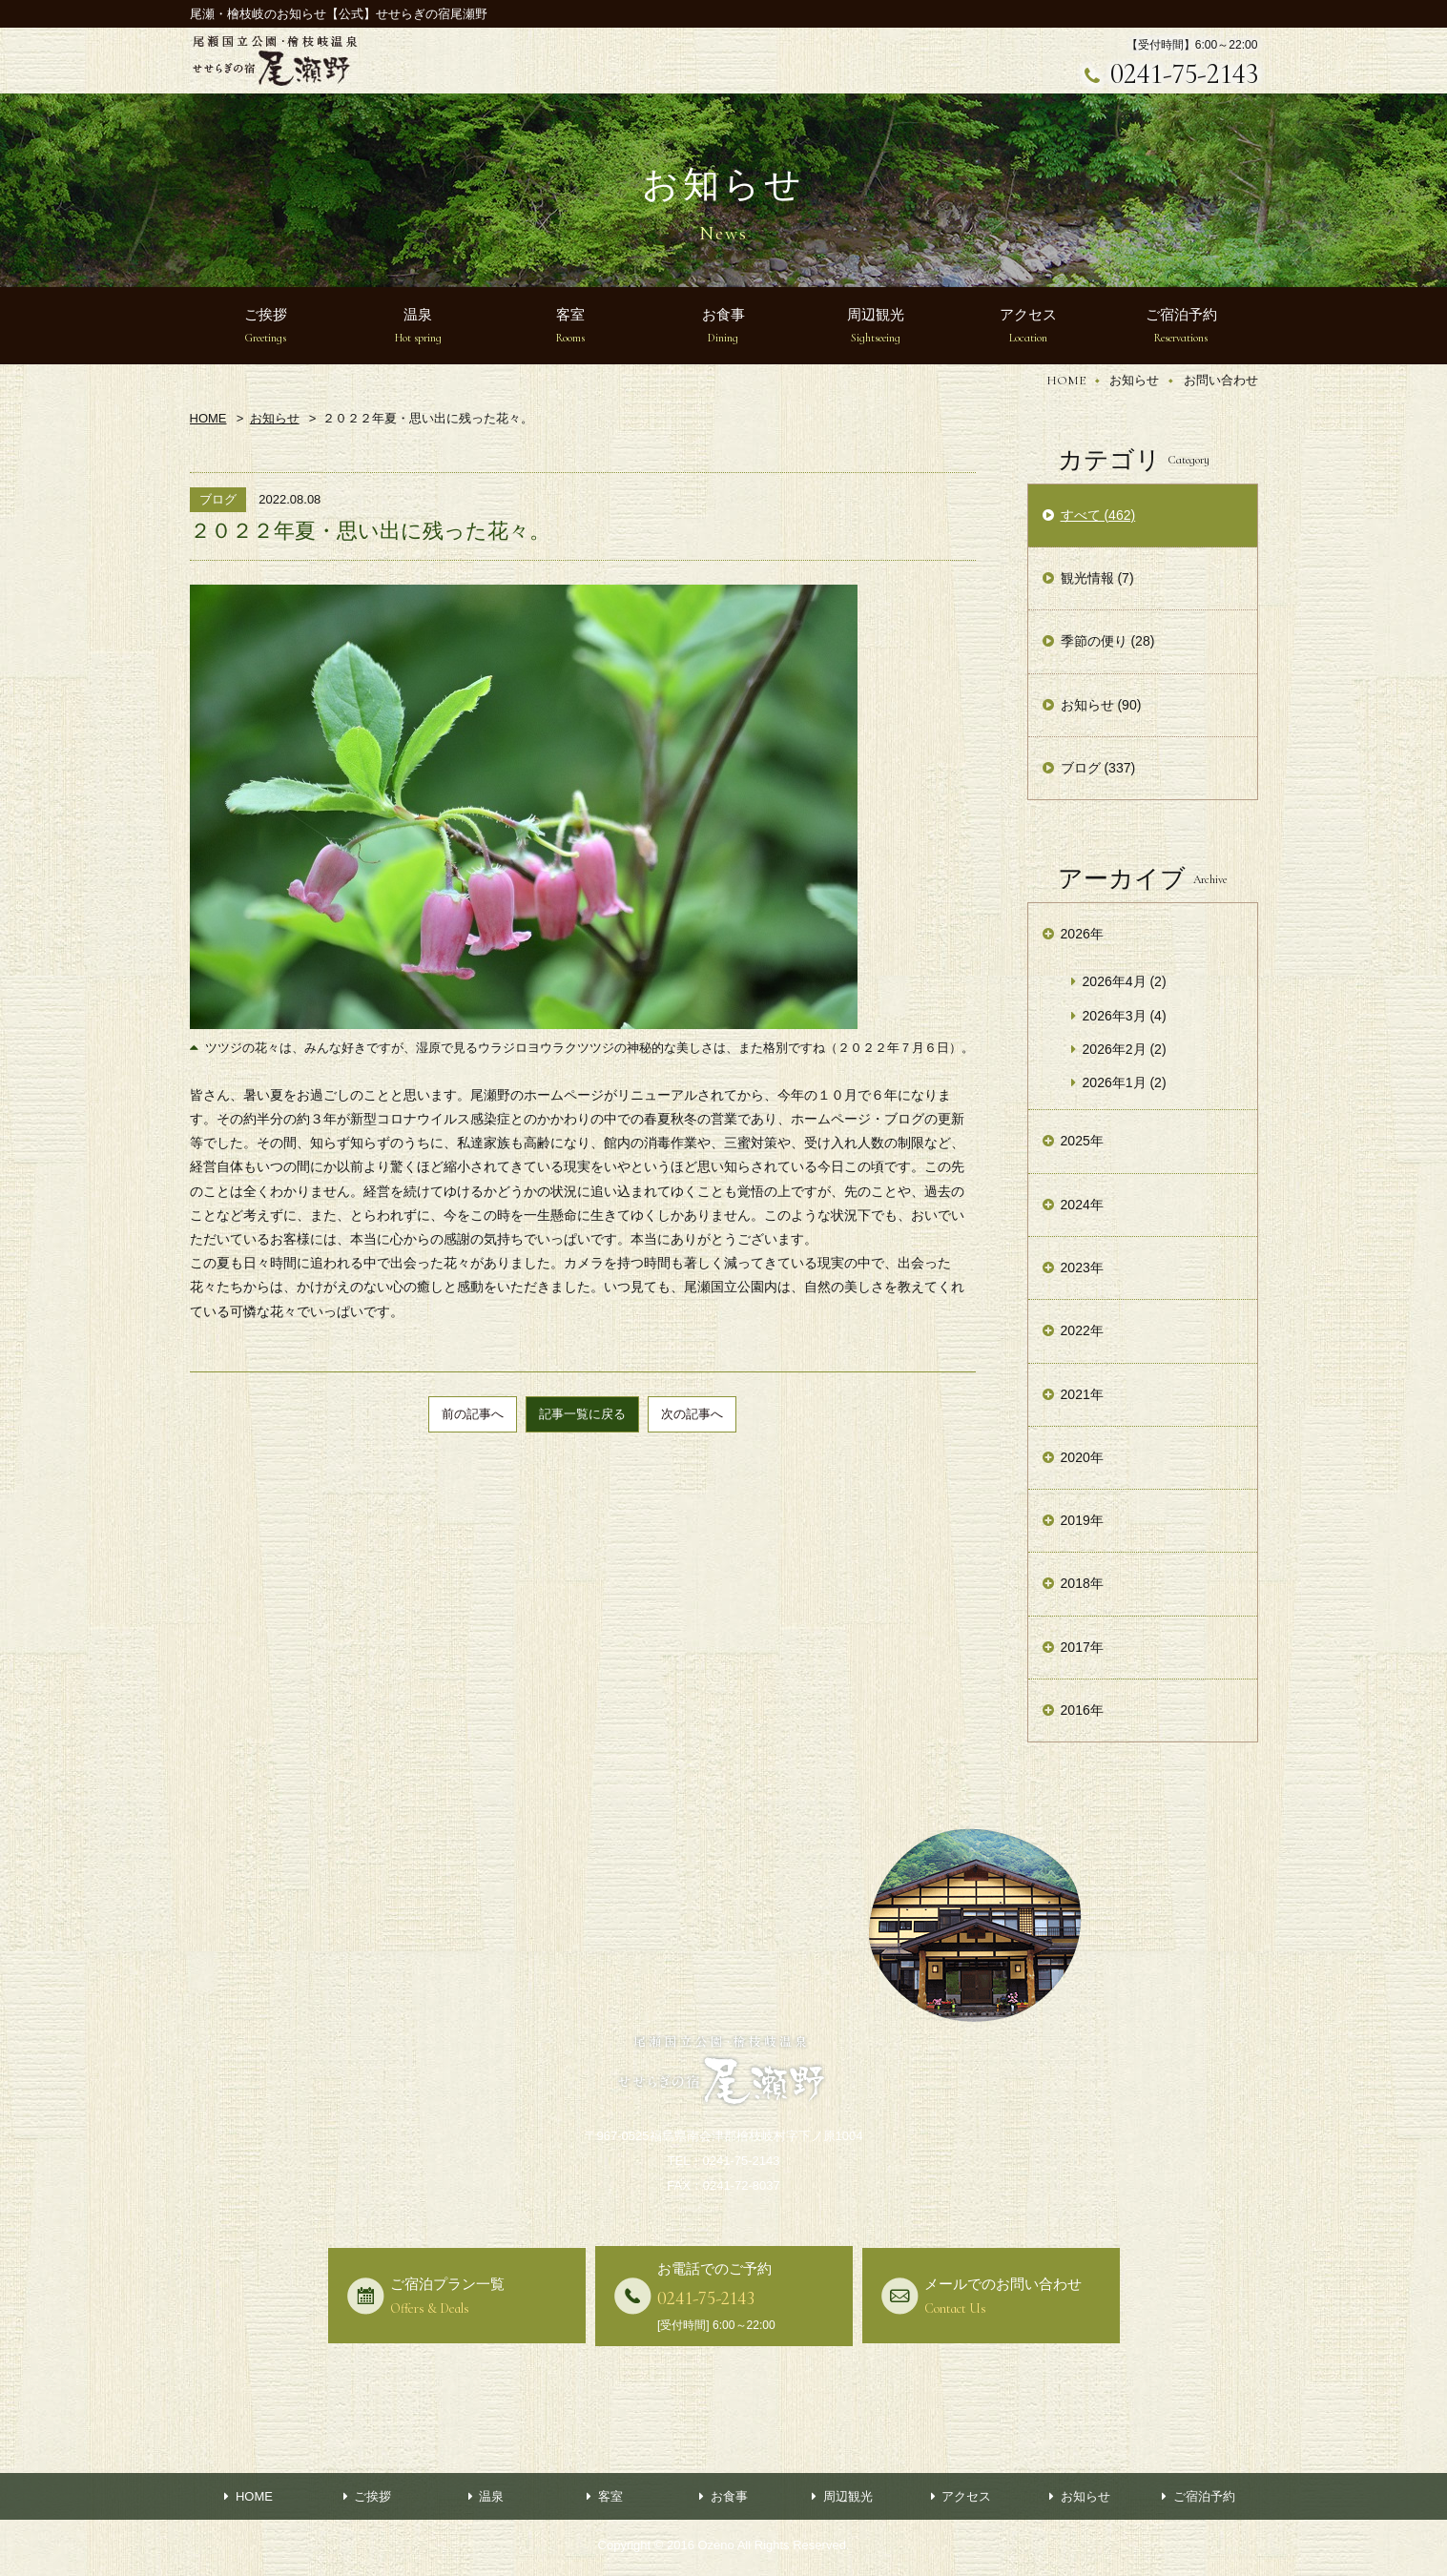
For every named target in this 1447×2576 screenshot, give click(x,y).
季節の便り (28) (1108, 641)
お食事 (729, 2496)
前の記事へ (473, 1414)
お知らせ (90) (1101, 704)
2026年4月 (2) (1125, 981)
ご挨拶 (372, 2496)
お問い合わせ (1221, 380)
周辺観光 (848, 2496)
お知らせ (1134, 380)
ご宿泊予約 (1204, 2496)
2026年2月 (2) (1125, 1049)
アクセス (966, 2496)
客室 (610, 2496)
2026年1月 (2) (1125, 1082)
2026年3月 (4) (1125, 1015)
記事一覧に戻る (582, 1414)
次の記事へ (692, 1414)
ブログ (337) (1098, 767)
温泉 (491, 2496)
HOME (1065, 380)
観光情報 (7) (1097, 578)
